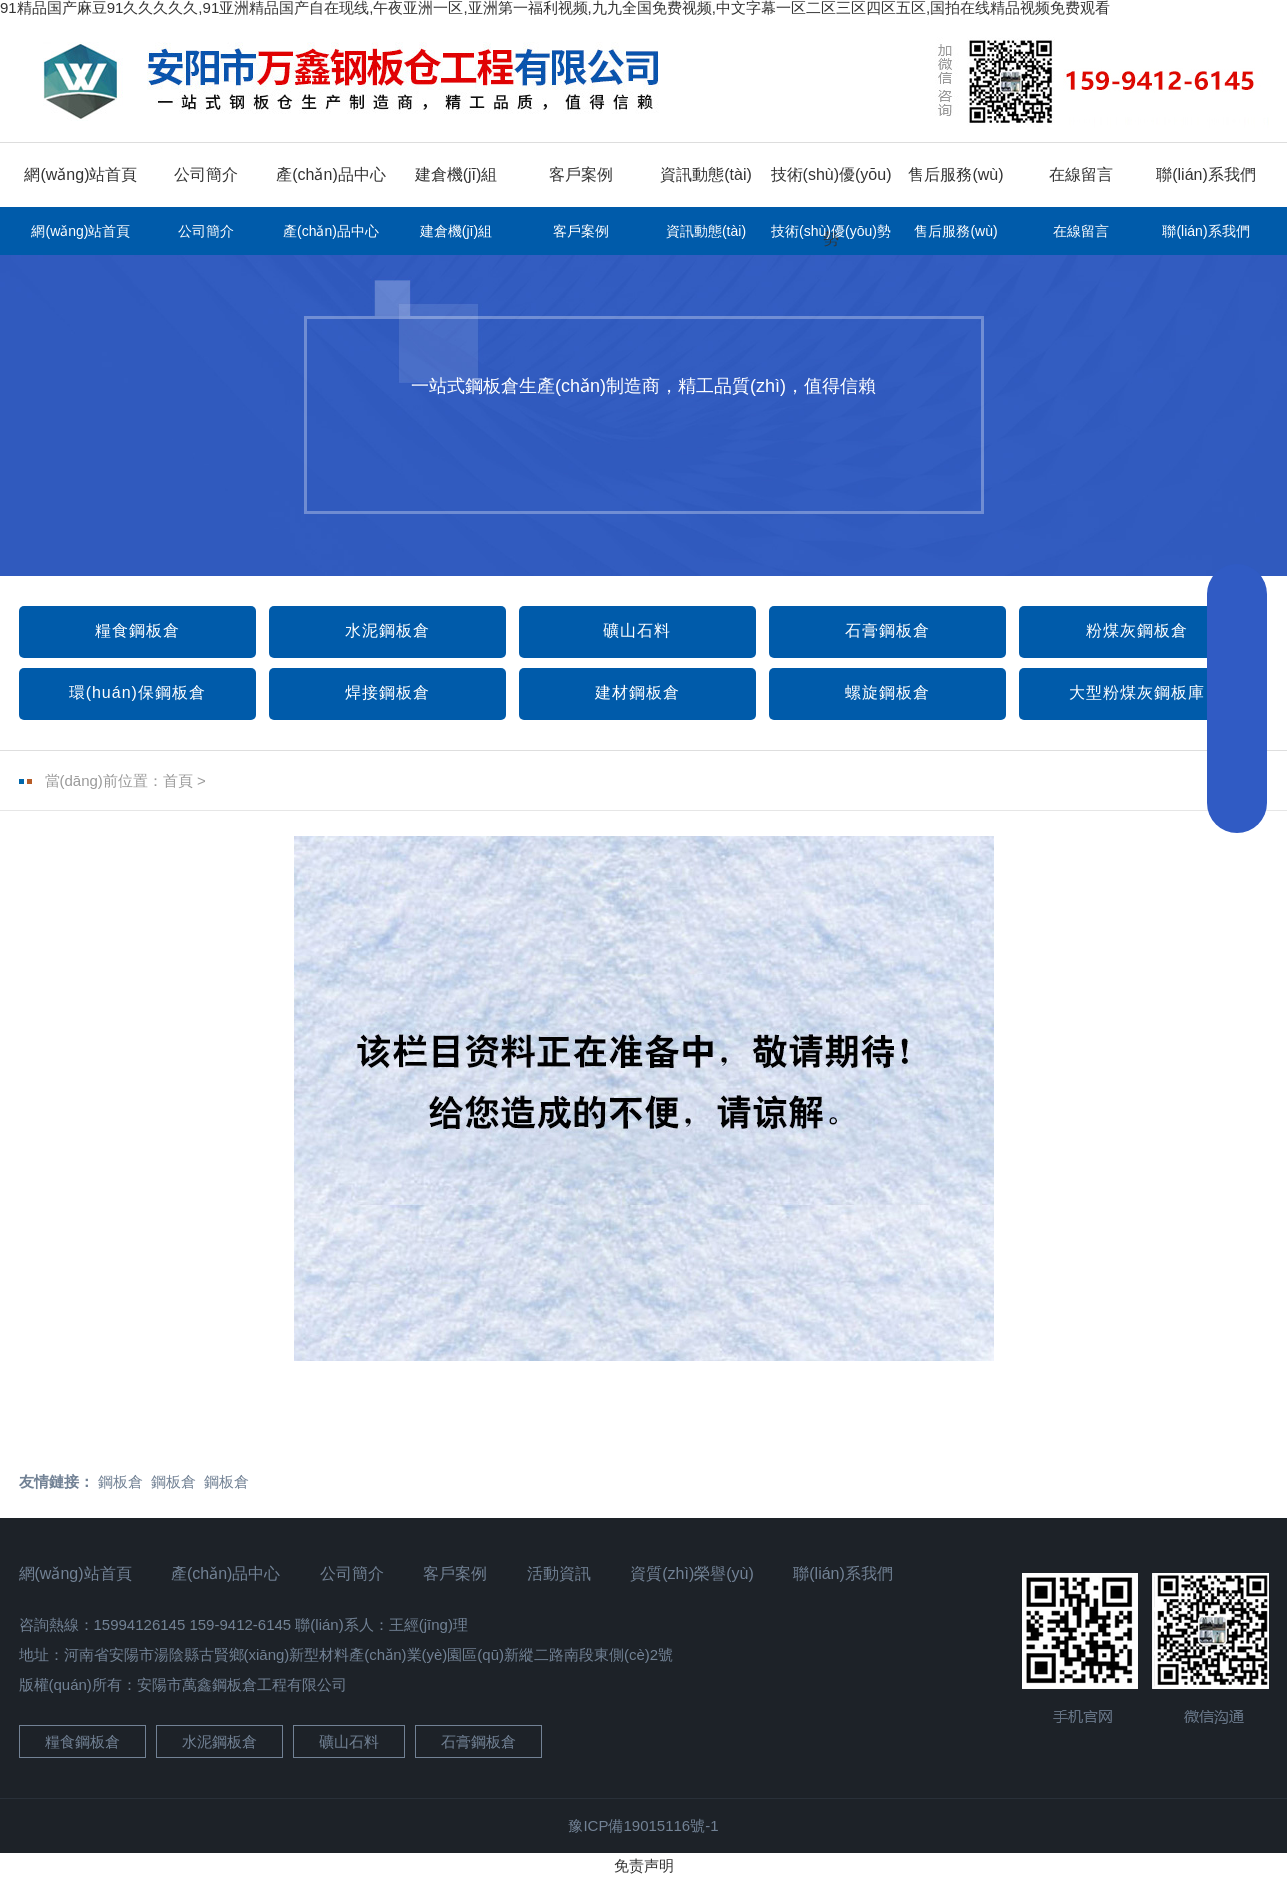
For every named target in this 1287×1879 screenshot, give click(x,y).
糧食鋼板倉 (137, 630)
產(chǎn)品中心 (330, 174)
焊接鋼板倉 (387, 692)
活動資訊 (559, 1573)
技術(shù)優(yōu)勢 (831, 231)
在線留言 (1081, 174)
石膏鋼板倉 (887, 630)
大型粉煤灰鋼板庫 (1137, 692)
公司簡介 (206, 174)
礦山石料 (637, 630)
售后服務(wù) (955, 174)
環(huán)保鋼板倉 (137, 692)
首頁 (178, 780)
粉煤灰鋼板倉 (1137, 630)
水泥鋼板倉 (387, 630)
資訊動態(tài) (706, 174)
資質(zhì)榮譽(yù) (692, 1573)
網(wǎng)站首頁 (80, 174)
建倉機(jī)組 (456, 174)
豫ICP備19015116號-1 (643, 1825)
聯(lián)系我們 (1206, 174)
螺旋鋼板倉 (887, 692)
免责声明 (644, 1865)
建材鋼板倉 (637, 692)
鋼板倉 (120, 1481)
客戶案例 (581, 174)
